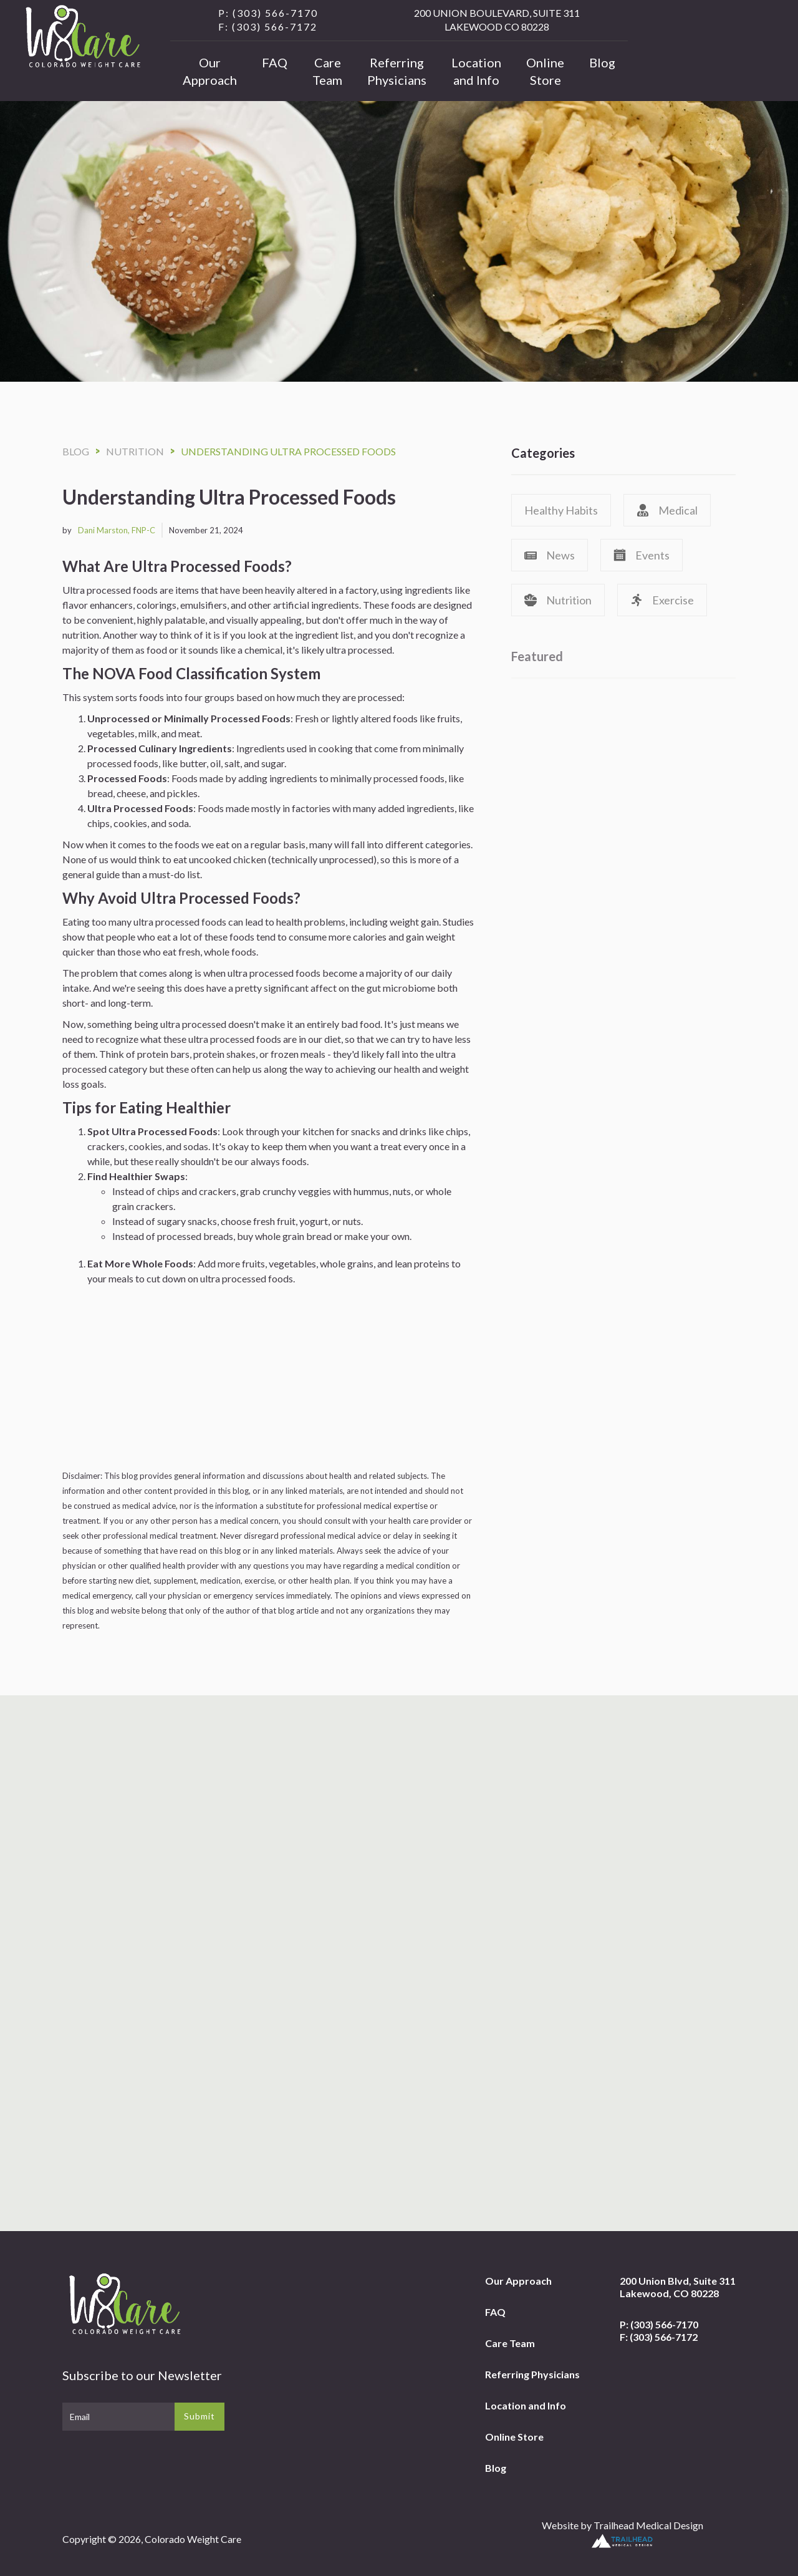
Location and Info (476, 71)
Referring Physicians (396, 71)
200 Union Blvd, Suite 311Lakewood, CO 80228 (678, 2287)
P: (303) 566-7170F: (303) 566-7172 (659, 2330)
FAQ (274, 62)
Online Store (545, 71)
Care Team (327, 71)
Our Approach (210, 71)
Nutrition (135, 451)
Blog (602, 62)
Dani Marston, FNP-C (116, 530)
